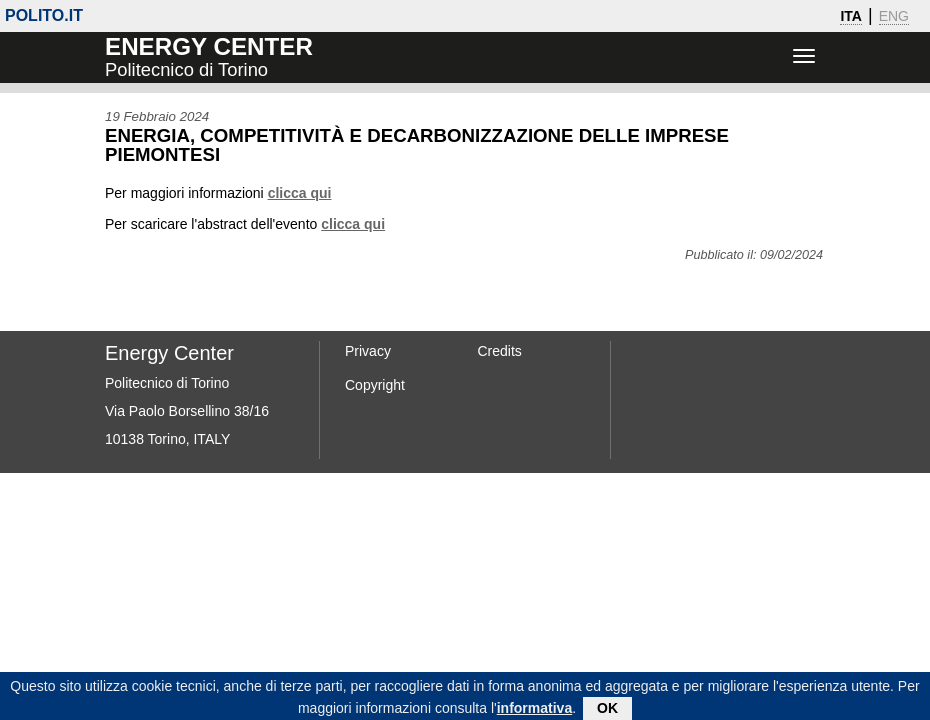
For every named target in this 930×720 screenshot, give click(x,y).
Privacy (368, 351)
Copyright (375, 385)
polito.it (44, 15)
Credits (500, 351)
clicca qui (300, 193)
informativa (534, 711)
